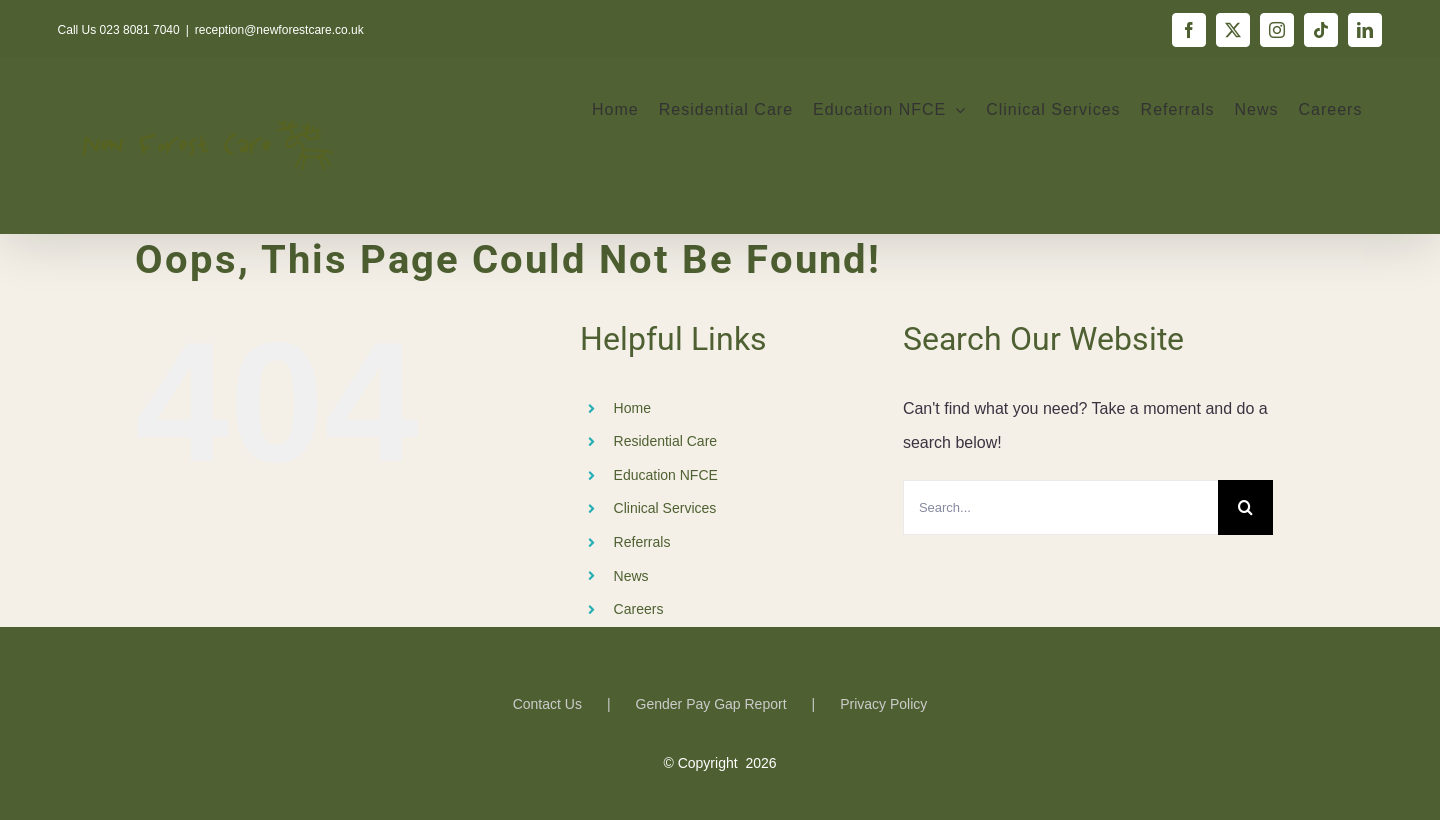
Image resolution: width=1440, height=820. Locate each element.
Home (632, 408)
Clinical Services (665, 508)
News (631, 576)
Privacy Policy (883, 704)
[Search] (1245, 507)
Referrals (642, 542)
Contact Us (547, 704)
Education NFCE (666, 475)
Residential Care (666, 441)
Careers (639, 609)
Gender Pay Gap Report (711, 704)
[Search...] (1060, 507)
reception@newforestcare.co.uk (279, 30)
